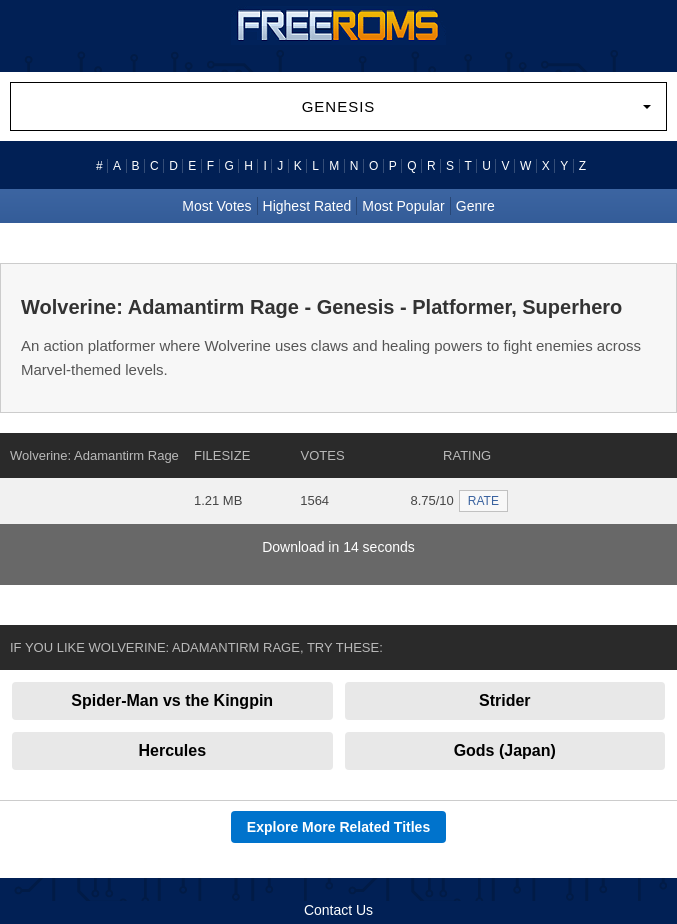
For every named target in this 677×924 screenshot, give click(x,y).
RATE (483, 501)
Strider (505, 700)
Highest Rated (307, 206)
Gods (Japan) (505, 750)
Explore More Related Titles (338, 827)
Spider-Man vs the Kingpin (172, 700)
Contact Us (338, 910)
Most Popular (403, 206)
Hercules (172, 750)
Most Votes (216, 206)
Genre (475, 206)
